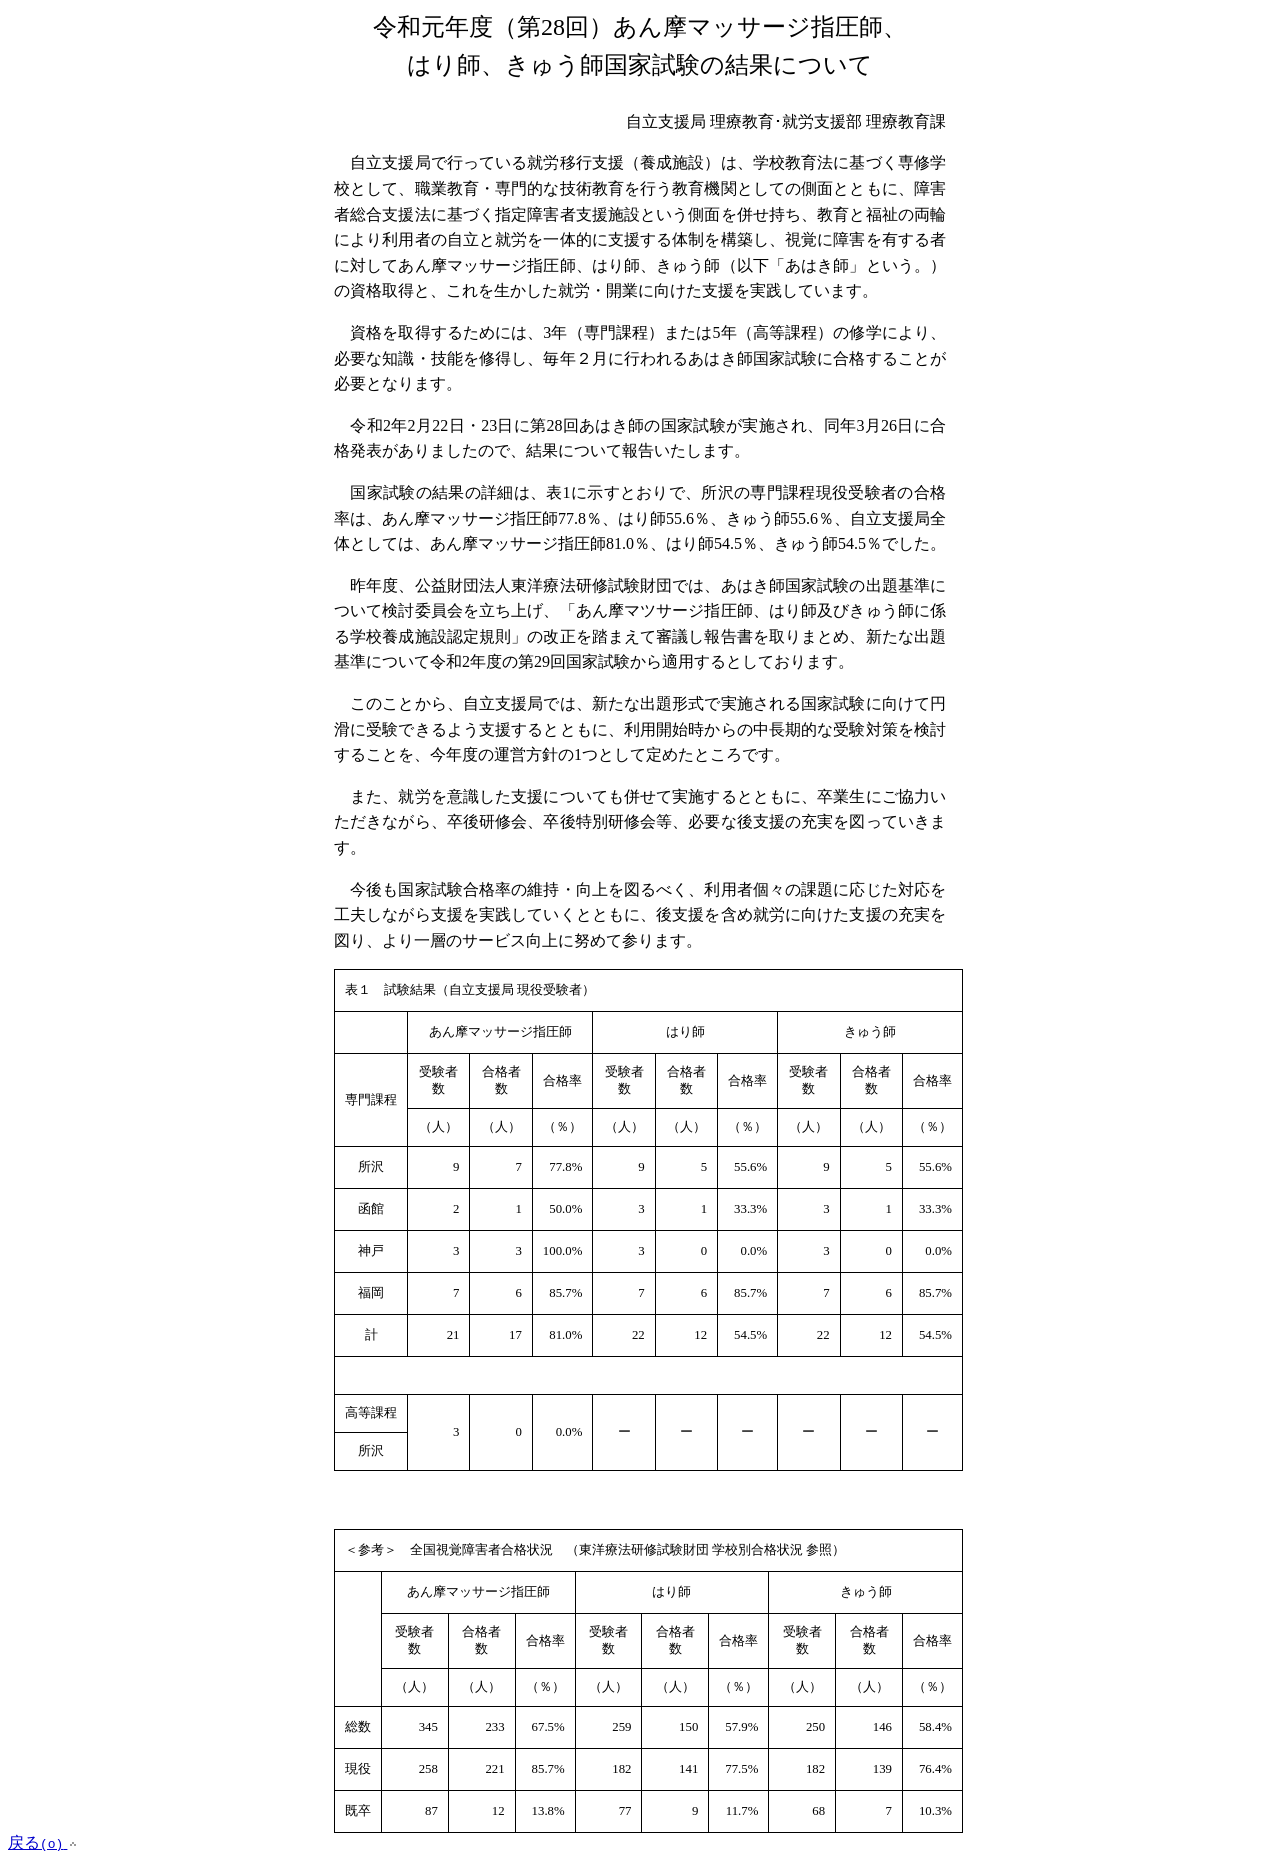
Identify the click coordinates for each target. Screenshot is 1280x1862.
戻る (43, 1842)
